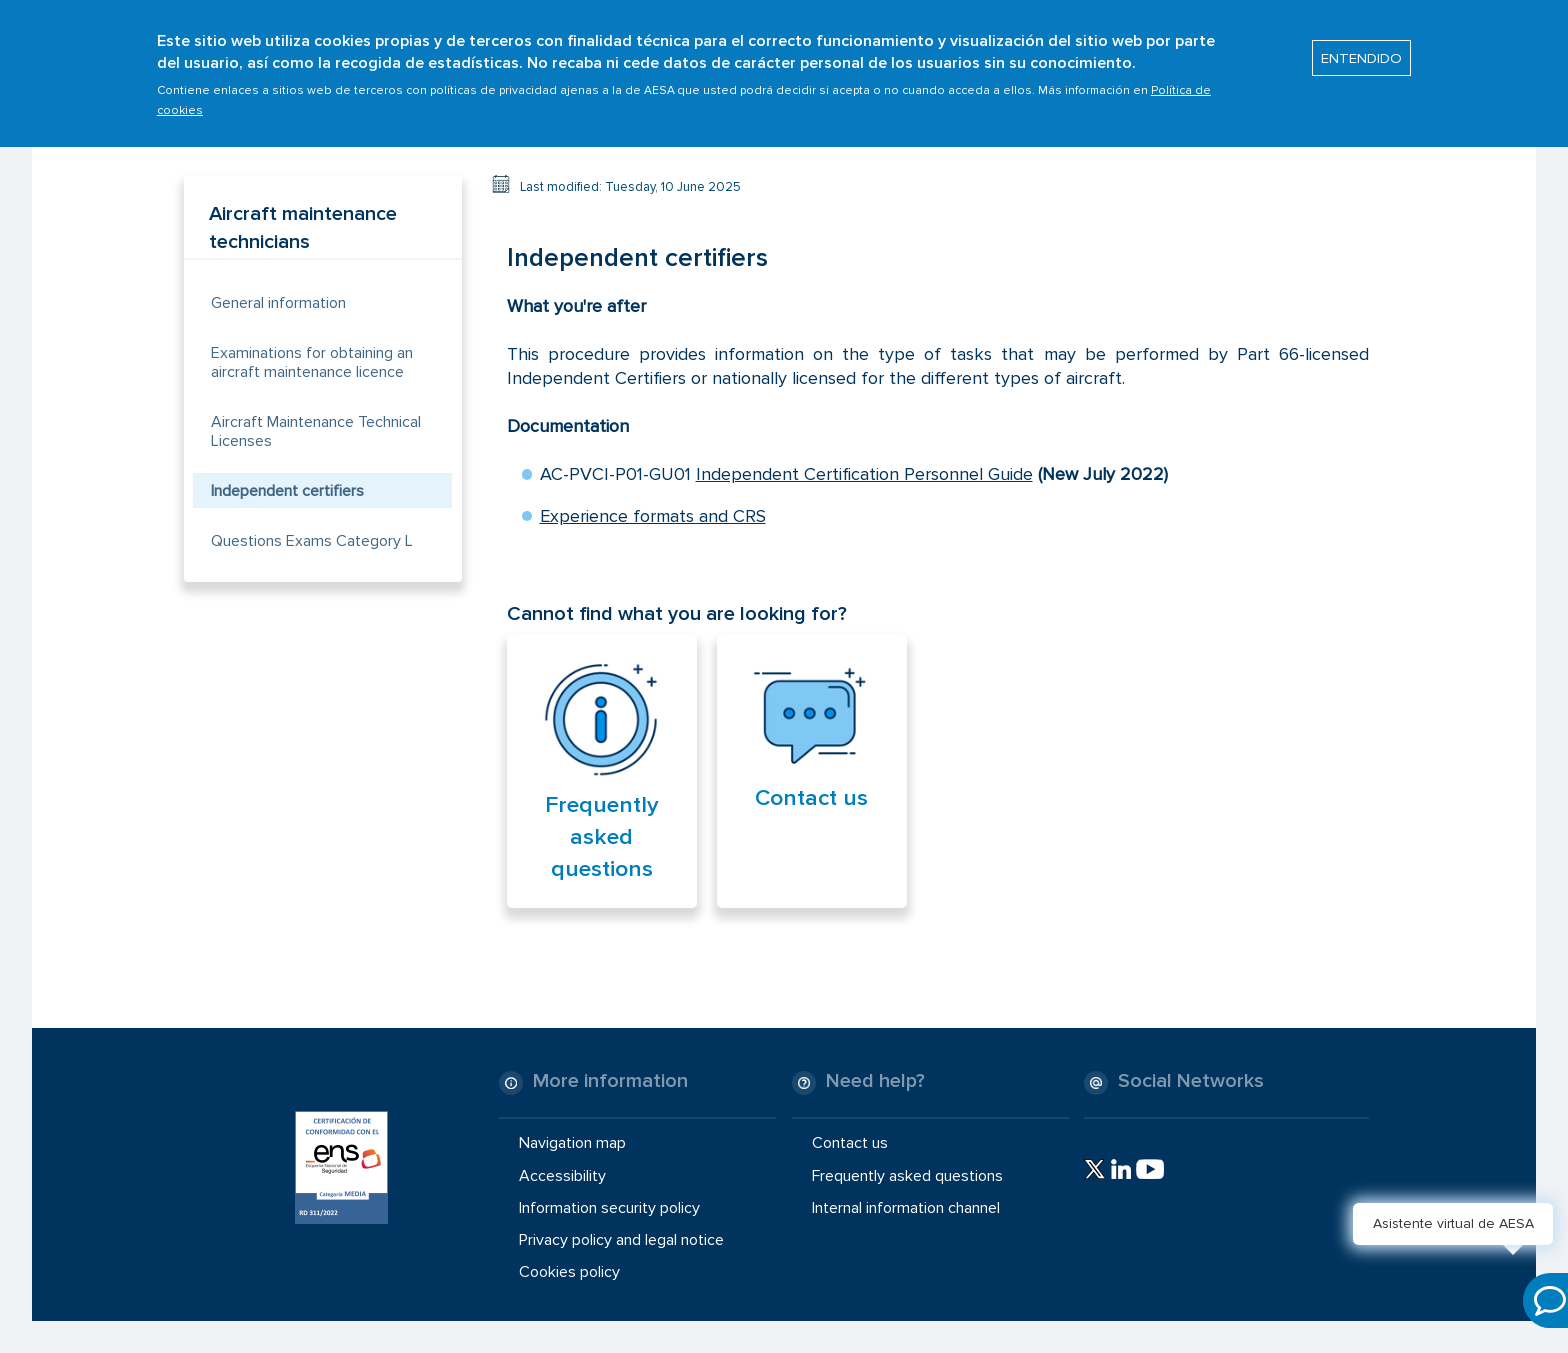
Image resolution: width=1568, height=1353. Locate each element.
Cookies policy (569, 1272)
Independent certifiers (287, 491)
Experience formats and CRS (653, 516)
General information (278, 303)
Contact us (811, 798)
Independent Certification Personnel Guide (864, 474)
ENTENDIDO (1361, 49)
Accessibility (562, 1175)
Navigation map (572, 1143)
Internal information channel (906, 1207)
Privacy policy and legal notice (621, 1240)
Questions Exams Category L (312, 541)
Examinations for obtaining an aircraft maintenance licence (312, 362)
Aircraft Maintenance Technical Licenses (316, 431)
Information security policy (609, 1207)
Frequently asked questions (602, 837)
